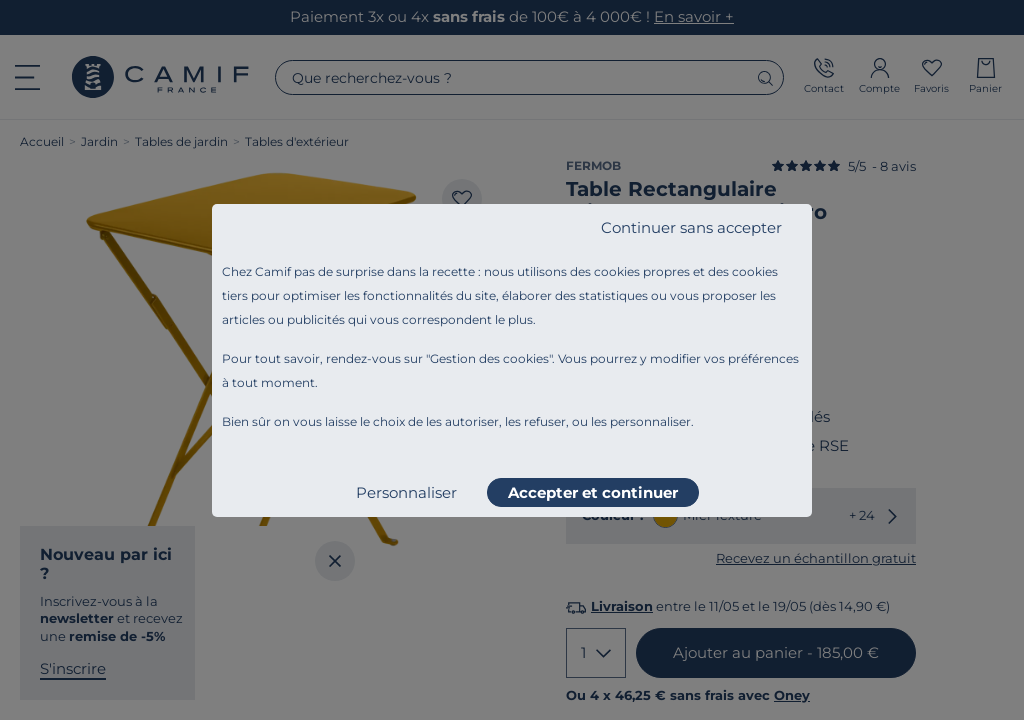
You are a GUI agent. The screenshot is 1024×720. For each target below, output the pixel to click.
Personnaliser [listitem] (406, 492)
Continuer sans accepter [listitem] (691, 227)
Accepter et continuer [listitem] (593, 492)
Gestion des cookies (489, 358)
